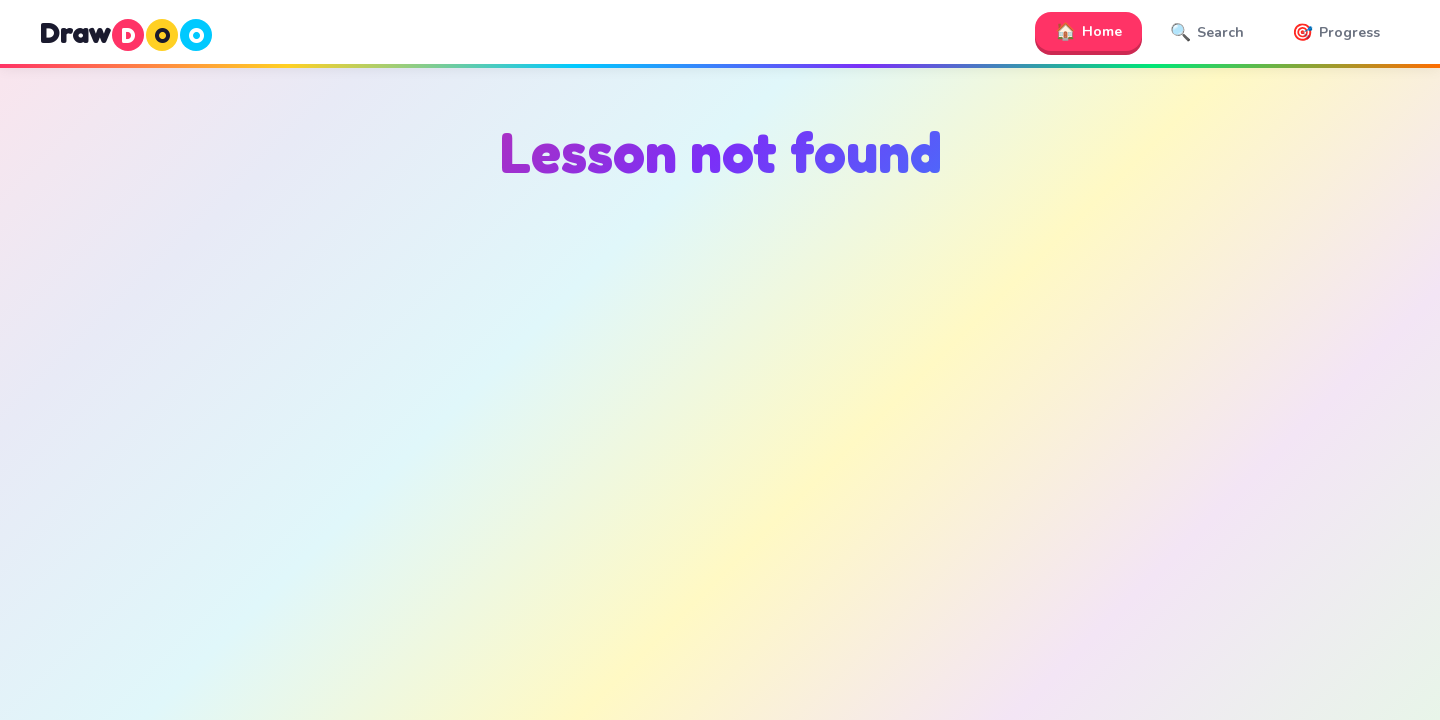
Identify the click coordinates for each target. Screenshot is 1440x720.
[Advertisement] (720, 401)
